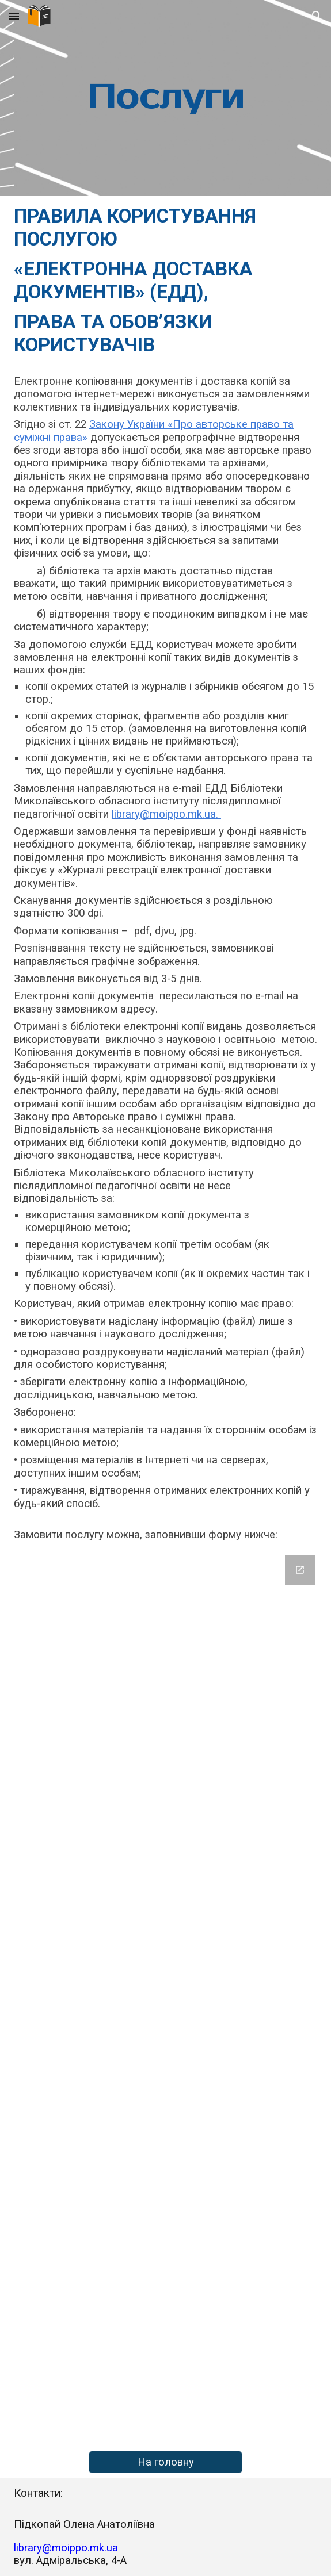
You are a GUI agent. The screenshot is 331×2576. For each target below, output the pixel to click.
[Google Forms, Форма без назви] (165, 1998)
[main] (165, 98)
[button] (14, 16)
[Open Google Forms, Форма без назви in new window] (300, 1570)
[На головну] (165, 2462)
